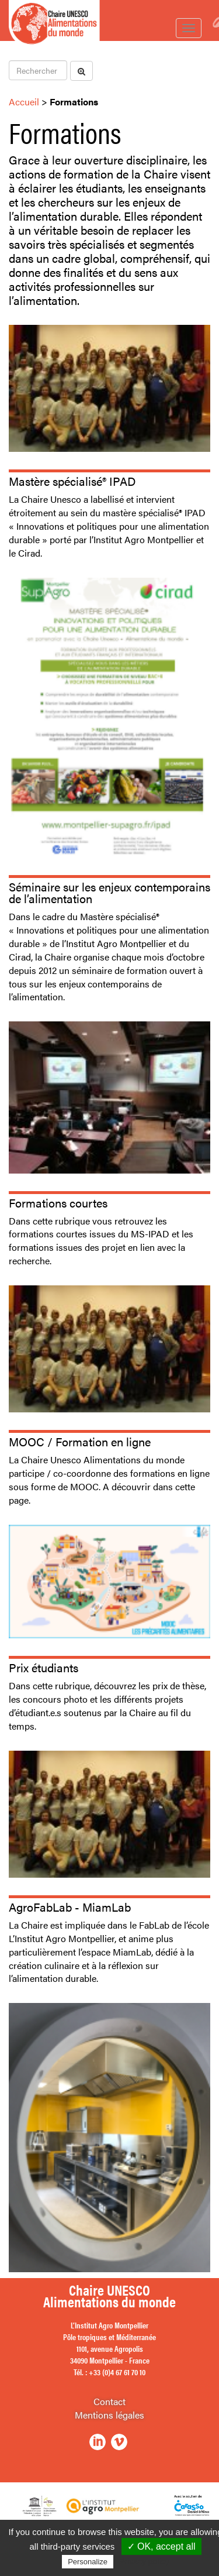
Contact (109, 2401)
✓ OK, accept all (161, 2546)
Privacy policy (144, 2561)
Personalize (87, 2561)
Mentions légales (109, 2414)
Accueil (24, 101)
